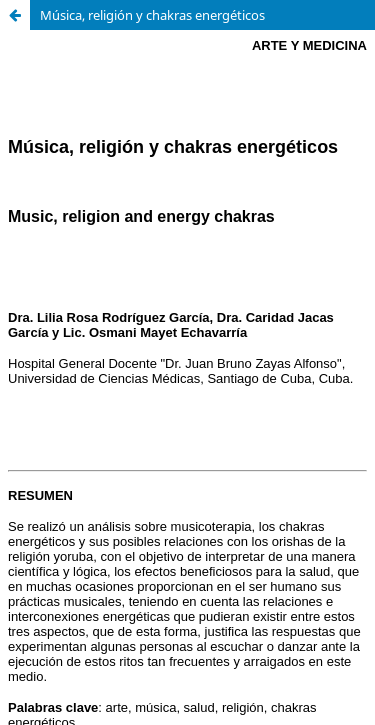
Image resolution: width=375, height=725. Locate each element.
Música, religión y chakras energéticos (152, 15)
